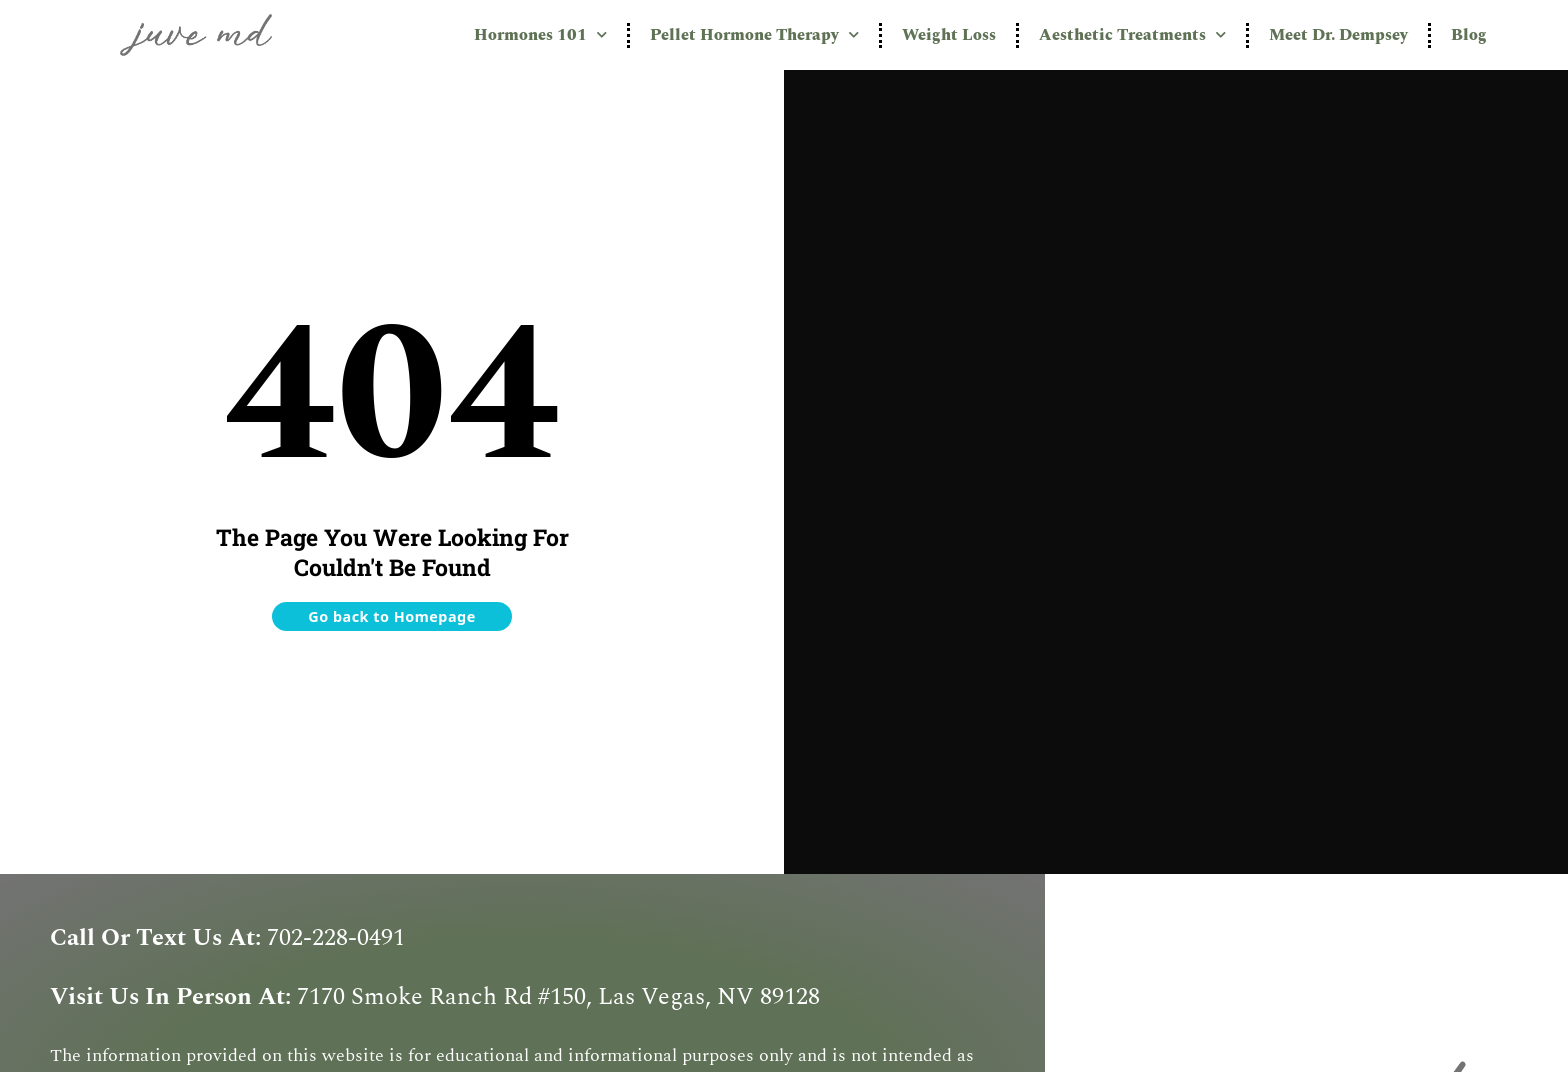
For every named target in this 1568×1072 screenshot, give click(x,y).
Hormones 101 (540, 34)
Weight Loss (949, 35)
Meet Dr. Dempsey (1338, 35)
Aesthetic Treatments (1132, 34)
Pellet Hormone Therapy (754, 34)
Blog (1469, 35)
